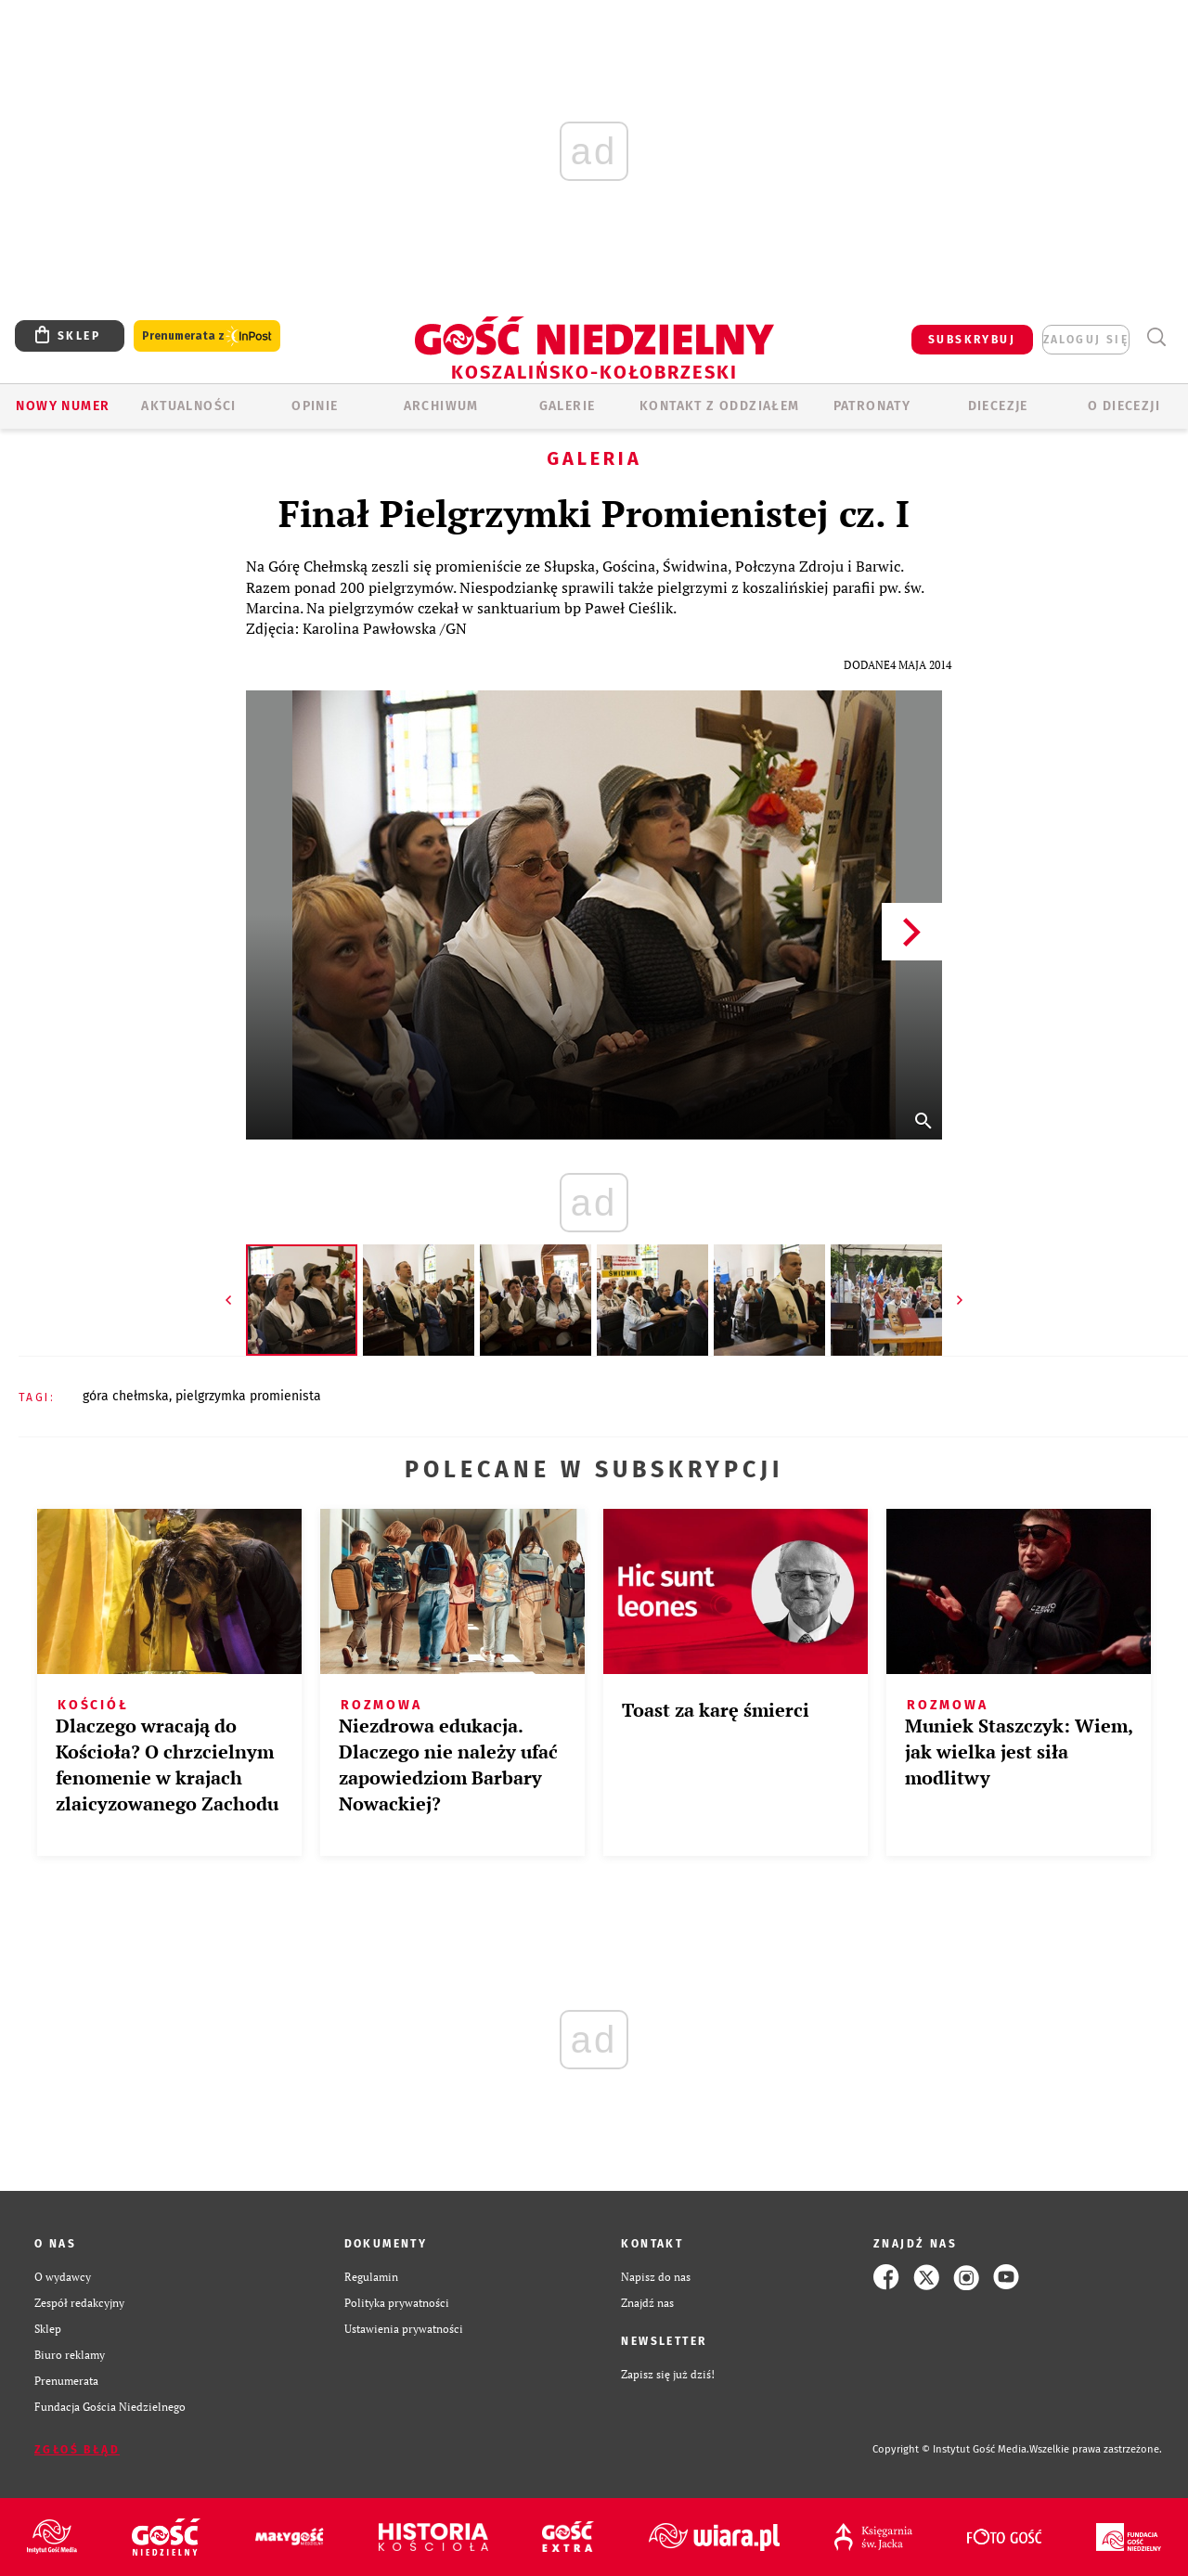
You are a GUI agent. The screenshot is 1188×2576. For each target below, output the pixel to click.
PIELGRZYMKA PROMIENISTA (248, 1396)
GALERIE (567, 406)
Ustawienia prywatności (403, 2329)
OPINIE (314, 406)
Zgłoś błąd (77, 2449)
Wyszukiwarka (1156, 337)
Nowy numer (63, 406)
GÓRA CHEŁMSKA (126, 1396)
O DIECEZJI (1124, 406)
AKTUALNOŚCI (188, 406)
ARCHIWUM (441, 406)
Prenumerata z (207, 336)
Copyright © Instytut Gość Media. (950, 2449)
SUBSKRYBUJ (971, 339)
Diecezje (998, 406)
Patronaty (872, 406)
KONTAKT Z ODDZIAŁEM (719, 406)
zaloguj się (1086, 339)
